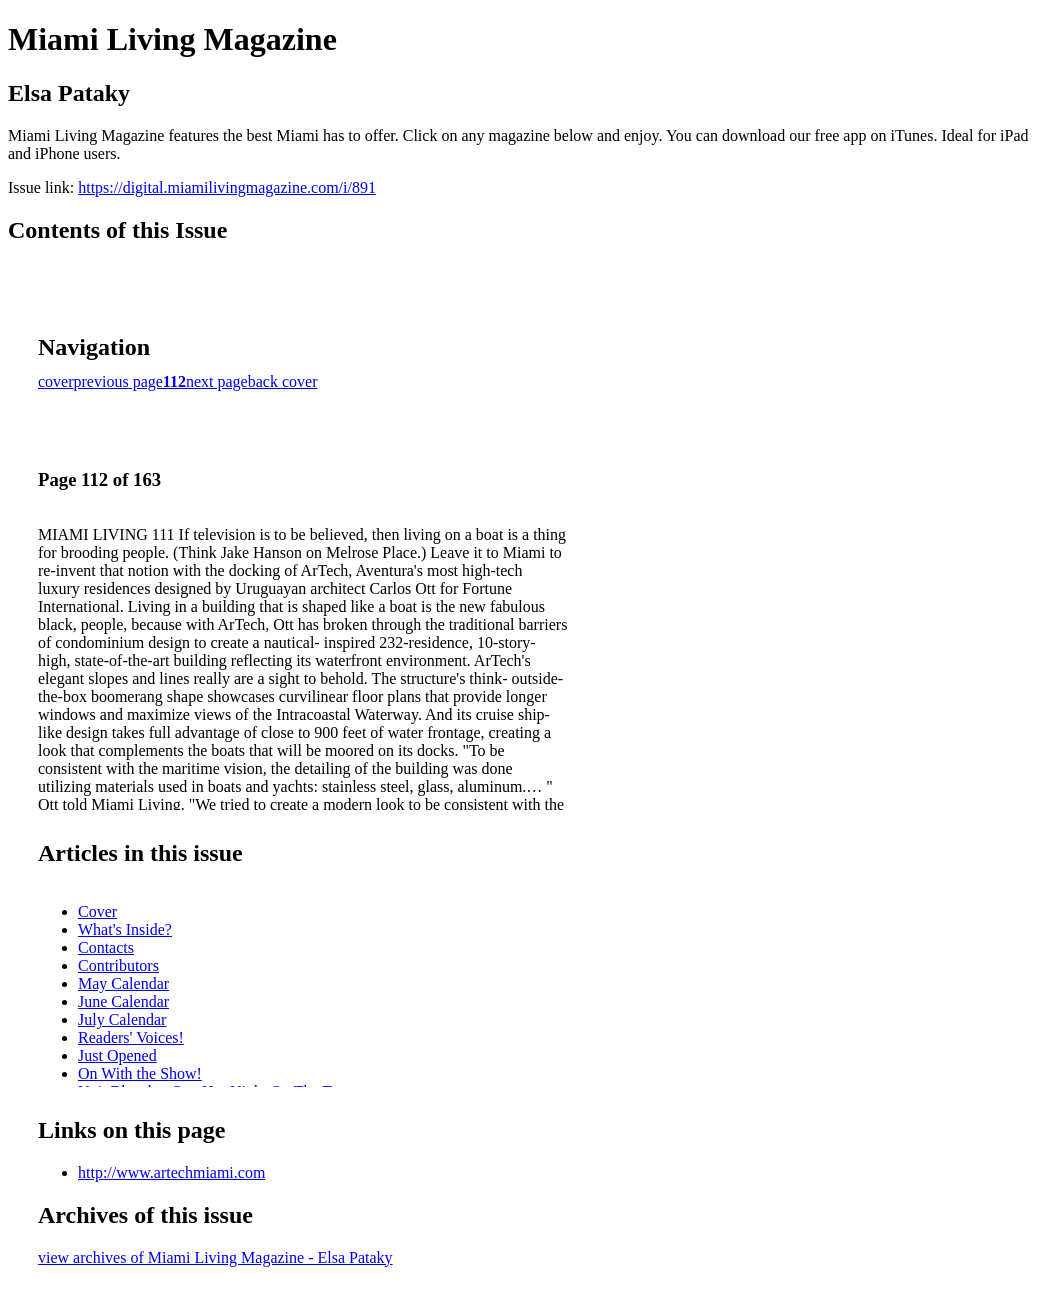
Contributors (118, 965)
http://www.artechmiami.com (171, 1172)
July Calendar (122, 1019)
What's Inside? (125, 929)
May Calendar (123, 983)
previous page (118, 381)
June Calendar (123, 1001)
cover (56, 381)
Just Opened (117, 1055)
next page (217, 381)
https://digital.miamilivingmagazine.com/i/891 (227, 187)
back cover (283, 381)
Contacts (106, 947)
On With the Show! (140, 1073)
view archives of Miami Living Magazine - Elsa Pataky (215, 1257)
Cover (97, 911)
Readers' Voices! (131, 1037)
